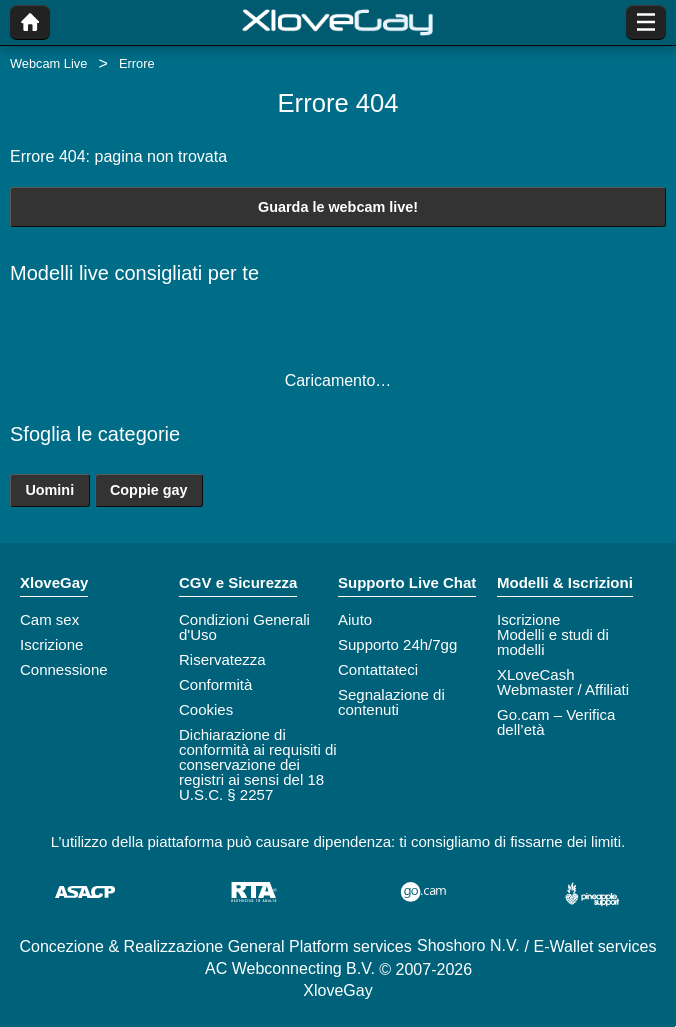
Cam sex (49, 619)
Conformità (215, 684)
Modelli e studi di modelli (553, 642)
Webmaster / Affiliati (563, 689)
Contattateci (378, 669)
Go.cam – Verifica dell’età (556, 722)
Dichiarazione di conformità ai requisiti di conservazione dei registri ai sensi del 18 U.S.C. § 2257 (258, 764)
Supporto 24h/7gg (397, 644)
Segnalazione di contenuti (391, 702)
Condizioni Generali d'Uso (244, 627)
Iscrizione (51, 644)
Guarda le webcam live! (338, 207)
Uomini (49, 490)
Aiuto (355, 619)
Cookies (206, 709)
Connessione (64, 669)
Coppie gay (149, 490)
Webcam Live (48, 63)
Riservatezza (222, 659)
